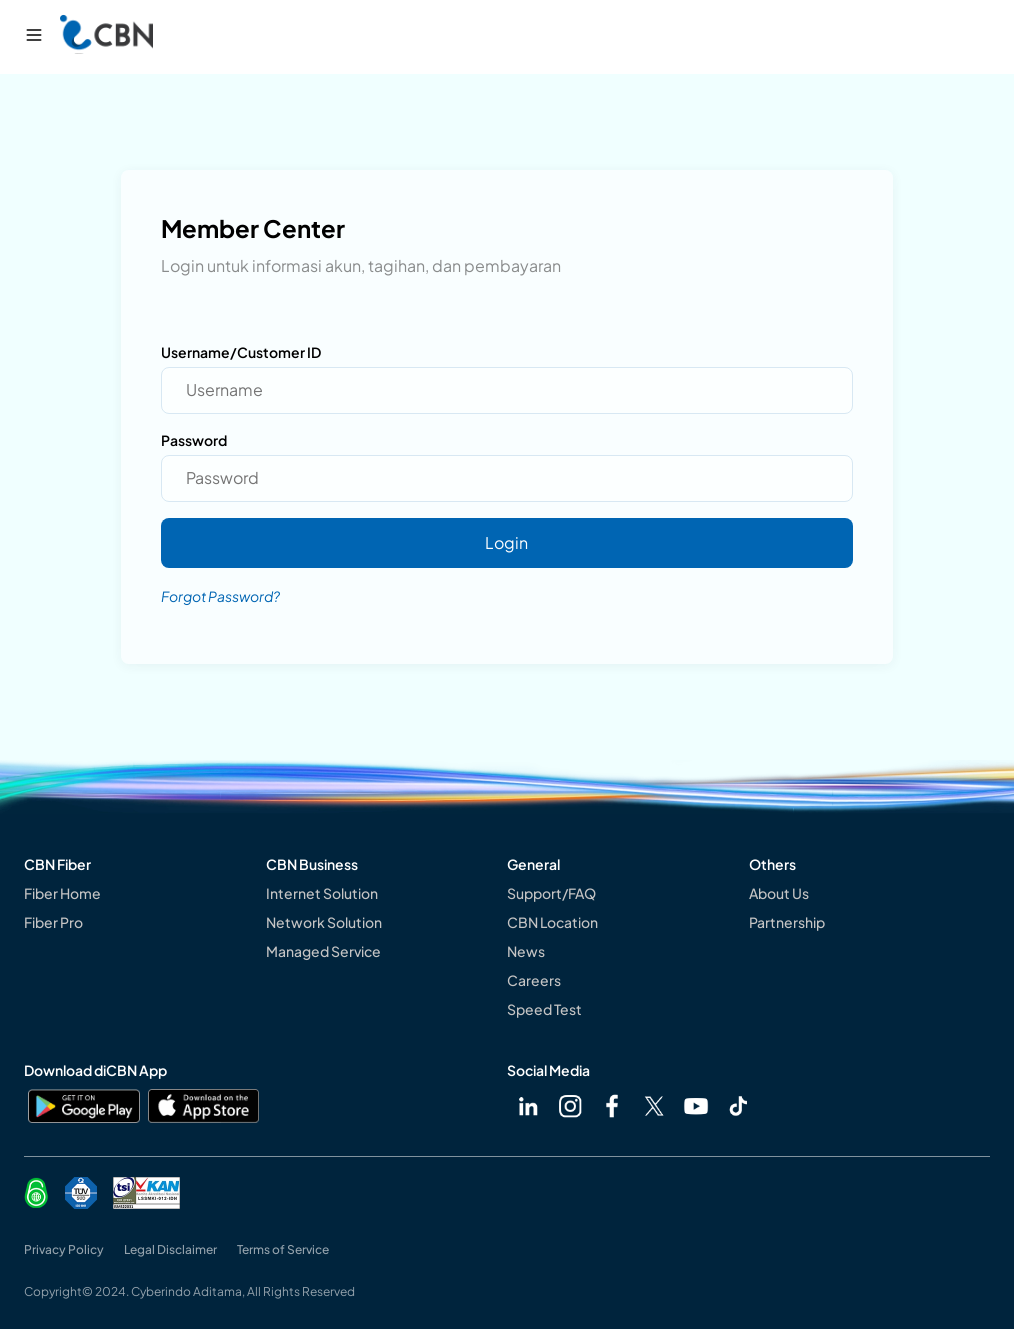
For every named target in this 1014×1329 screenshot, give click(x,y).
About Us (779, 893)
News (526, 951)
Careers (534, 980)
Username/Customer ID (241, 352)
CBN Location (552, 922)
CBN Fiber (57, 864)
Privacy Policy (64, 1249)
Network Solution (324, 922)
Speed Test (544, 1009)
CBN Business (312, 864)
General (533, 864)
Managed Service (323, 951)
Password (194, 440)
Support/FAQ (551, 893)
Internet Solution (322, 893)
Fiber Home (62, 893)
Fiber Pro (53, 922)
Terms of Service (283, 1249)
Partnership (787, 922)
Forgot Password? (220, 596)
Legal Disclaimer (170, 1249)
